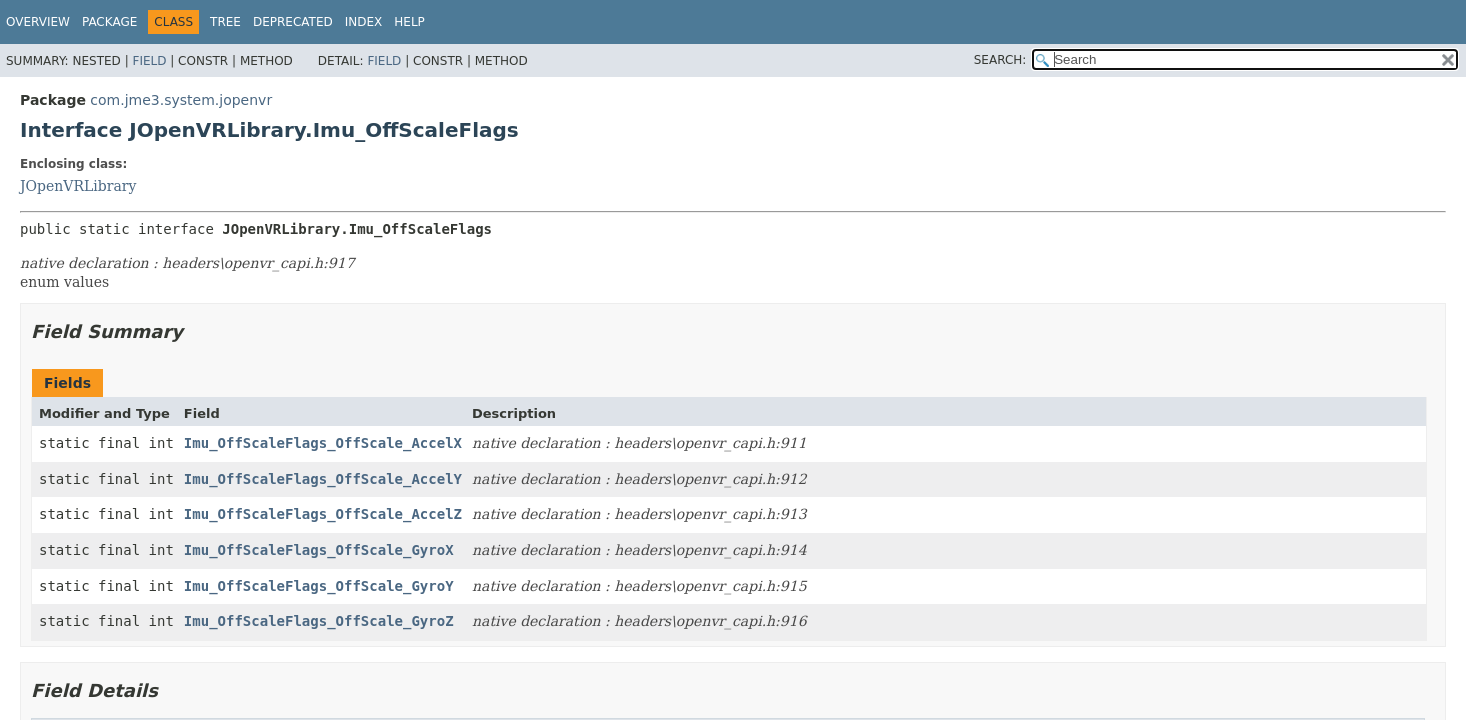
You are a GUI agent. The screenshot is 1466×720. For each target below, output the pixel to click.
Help (409, 22)
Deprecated (293, 22)
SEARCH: (1000, 60)
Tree (225, 22)
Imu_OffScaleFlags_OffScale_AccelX (323, 443)
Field (149, 61)
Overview (38, 22)
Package (109, 22)
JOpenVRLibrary (78, 186)
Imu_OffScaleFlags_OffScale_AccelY (323, 479)
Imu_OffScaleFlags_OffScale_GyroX (319, 550)
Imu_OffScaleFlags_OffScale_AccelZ (323, 514)
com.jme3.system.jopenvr (181, 100)
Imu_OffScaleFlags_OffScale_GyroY (319, 586)
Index (364, 22)
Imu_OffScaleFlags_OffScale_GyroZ (319, 621)
